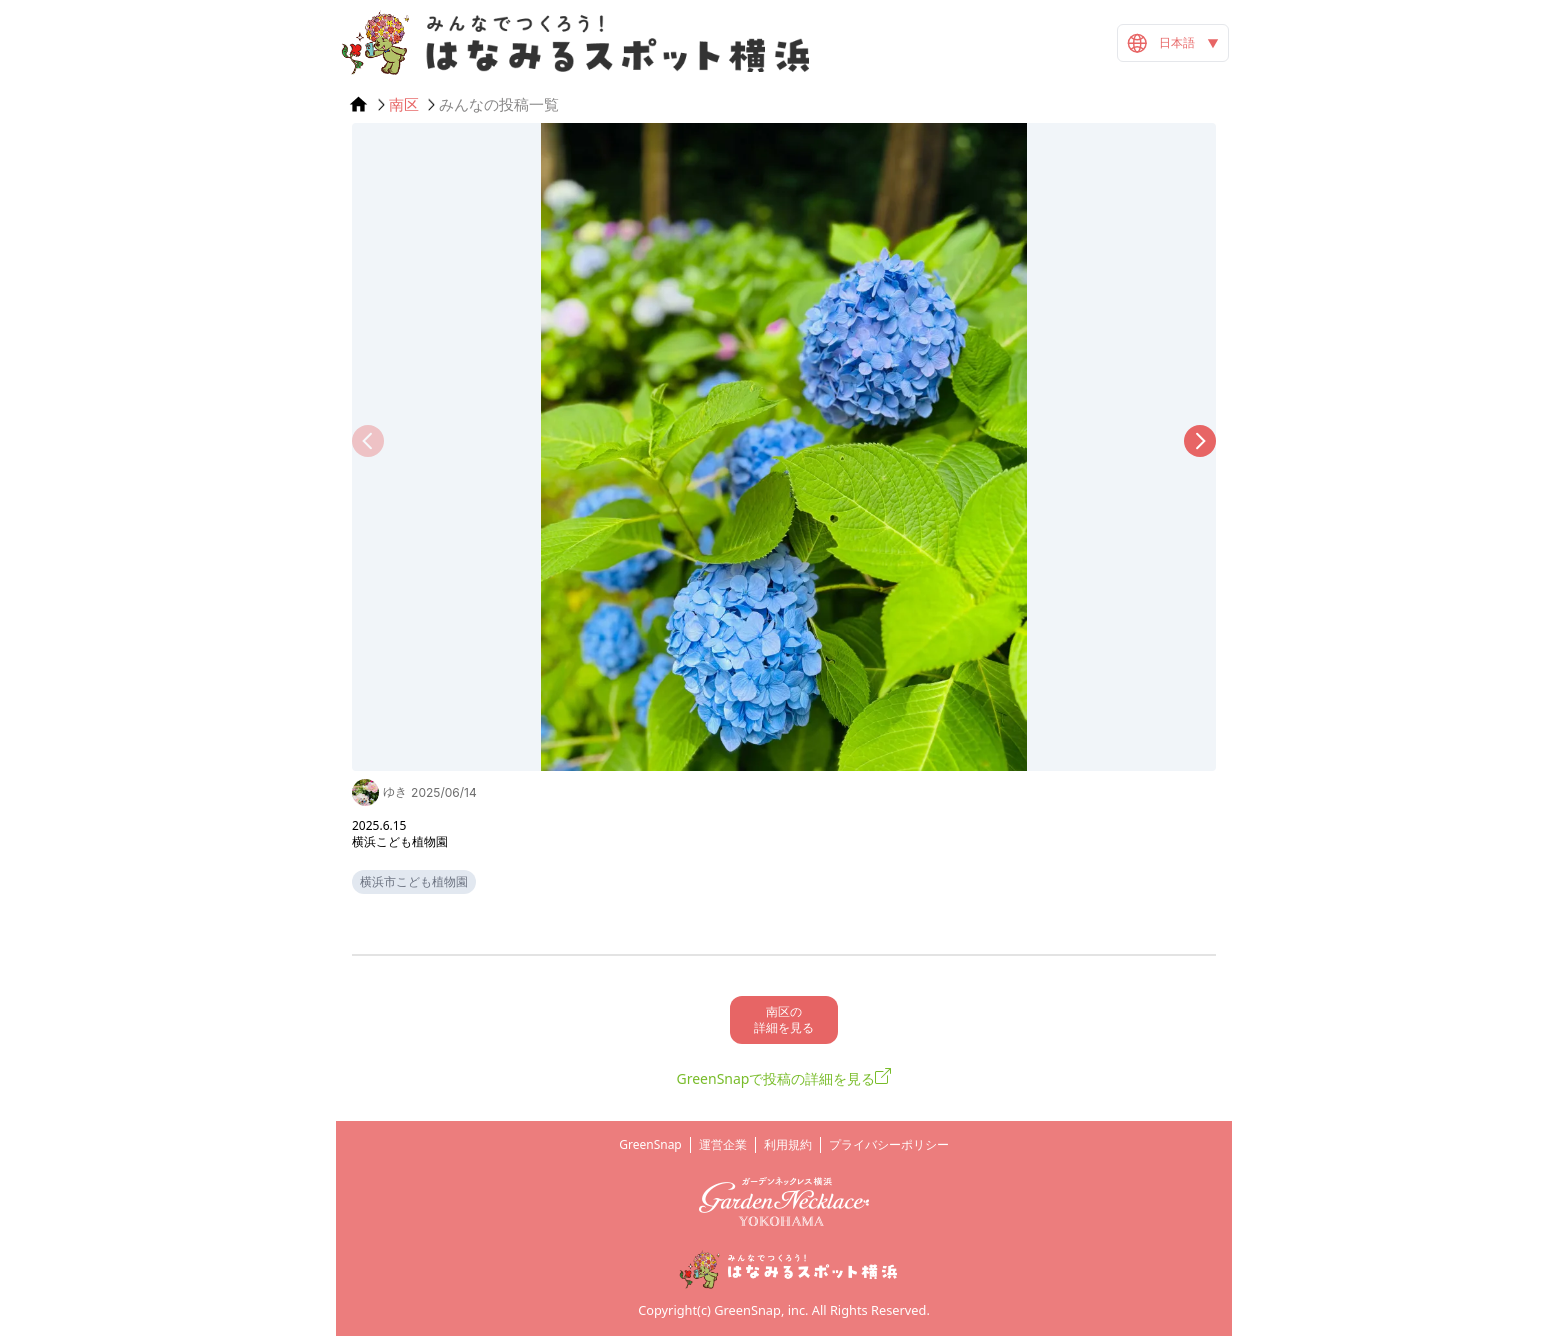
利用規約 (788, 1144)
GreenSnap (650, 1144)
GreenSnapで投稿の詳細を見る (776, 1078)
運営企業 (723, 1144)
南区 (404, 104)
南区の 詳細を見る (784, 1019)
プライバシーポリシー (889, 1144)
